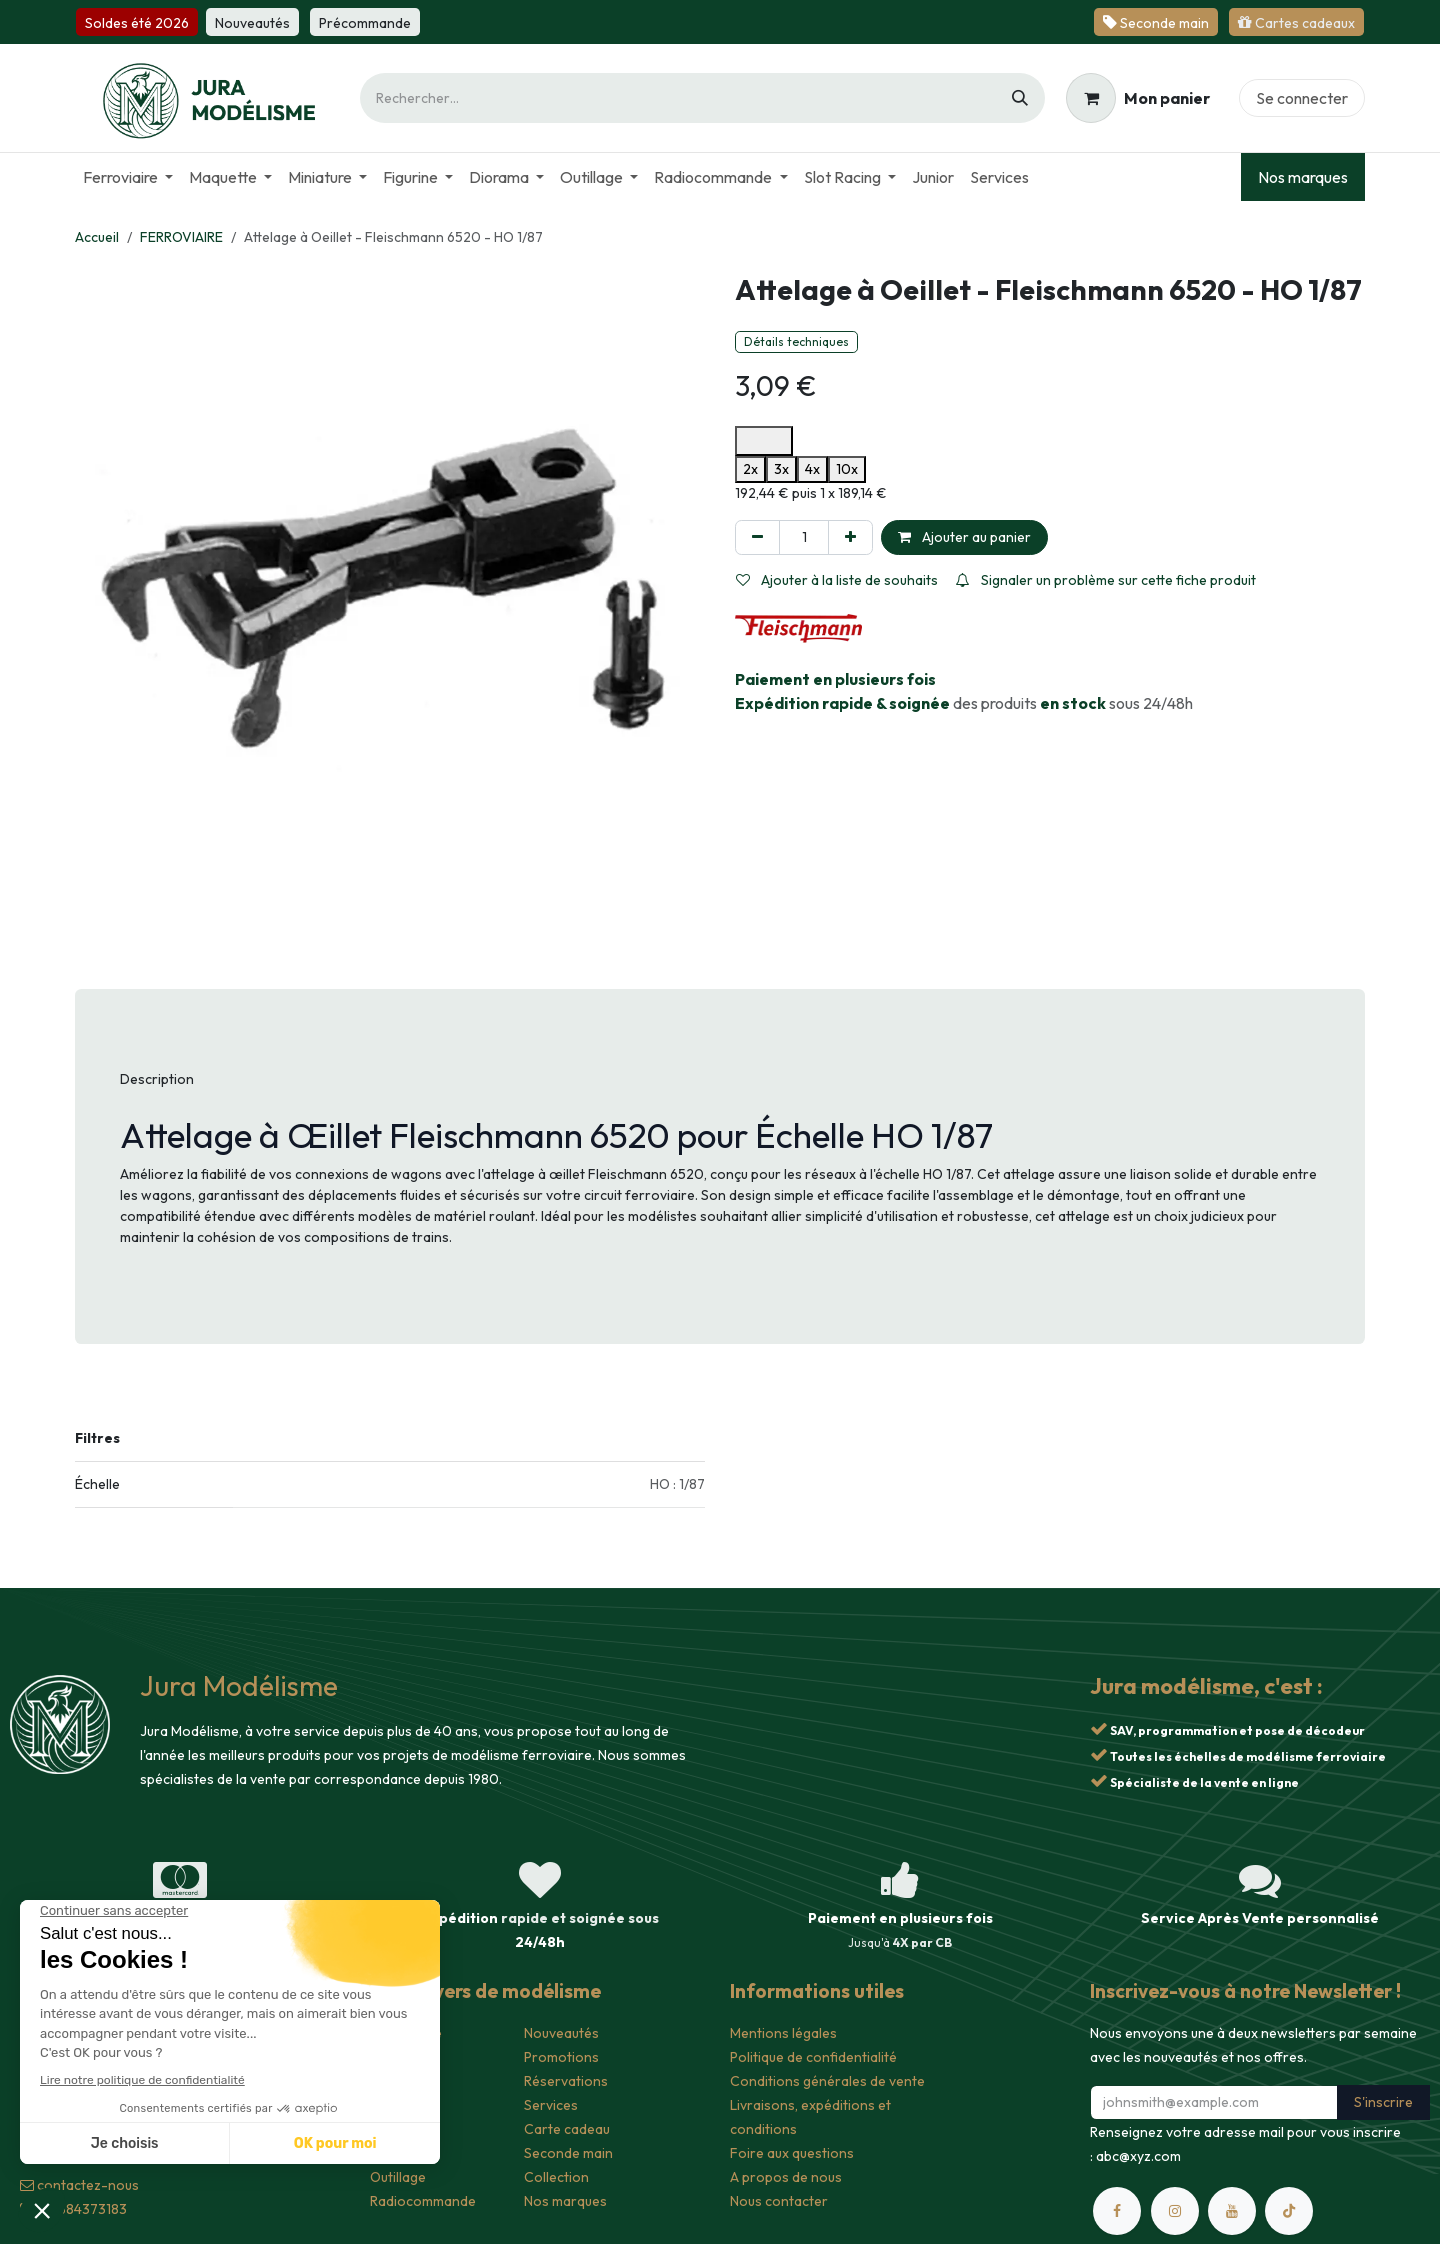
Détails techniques (796, 341)
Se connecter (1302, 98)
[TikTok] (1289, 2211)
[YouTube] (1232, 2211)
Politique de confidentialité (813, 2057)
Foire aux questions (792, 2153)
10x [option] (847, 469)
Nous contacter (779, 2201)
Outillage (398, 2177)
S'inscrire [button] (1383, 2102)
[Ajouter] (850, 537)
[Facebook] (1117, 2211)
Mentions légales (783, 2033)
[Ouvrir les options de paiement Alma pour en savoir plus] (764, 441)
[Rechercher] (1020, 98)
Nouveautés (561, 2033)
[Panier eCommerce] (1138, 98)
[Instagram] (1175, 2211)
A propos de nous (786, 2177)
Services (551, 2105)
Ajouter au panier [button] (964, 537)
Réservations (566, 2081)
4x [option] (812, 469)
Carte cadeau (567, 2129)
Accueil (97, 237)
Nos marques (1303, 177)
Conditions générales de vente (827, 2081)
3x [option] (781, 469)
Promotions (561, 2057)
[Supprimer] (757, 537)
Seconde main (568, 2153)
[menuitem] (128, 177)
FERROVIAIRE (181, 237)
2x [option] (750, 469)
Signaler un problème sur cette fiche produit (1106, 580)
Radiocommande (423, 2201)
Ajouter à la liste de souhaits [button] (837, 580)
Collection (556, 2177)
